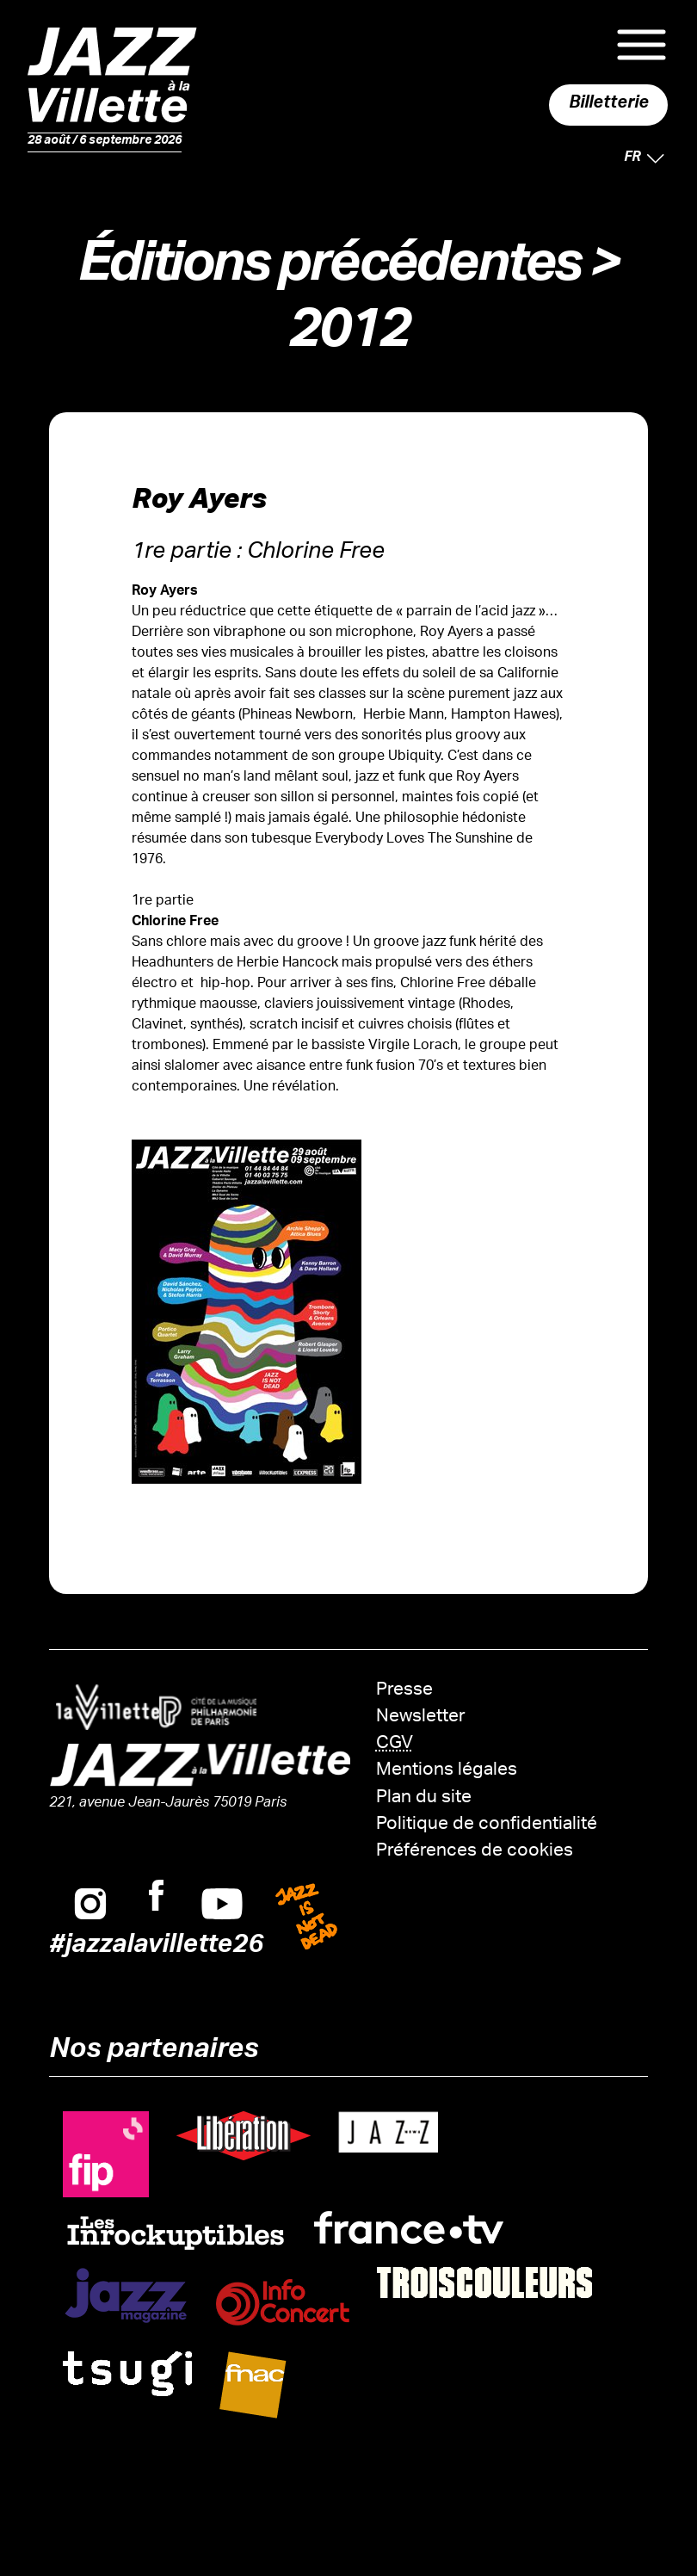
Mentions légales (446, 1770)
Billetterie (609, 105)
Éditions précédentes (328, 270)
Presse (404, 1690)
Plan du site (424, 1798)
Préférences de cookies (474, 1851)
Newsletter (421, 1717)
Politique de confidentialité (486, 1825)
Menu (641, 45)
